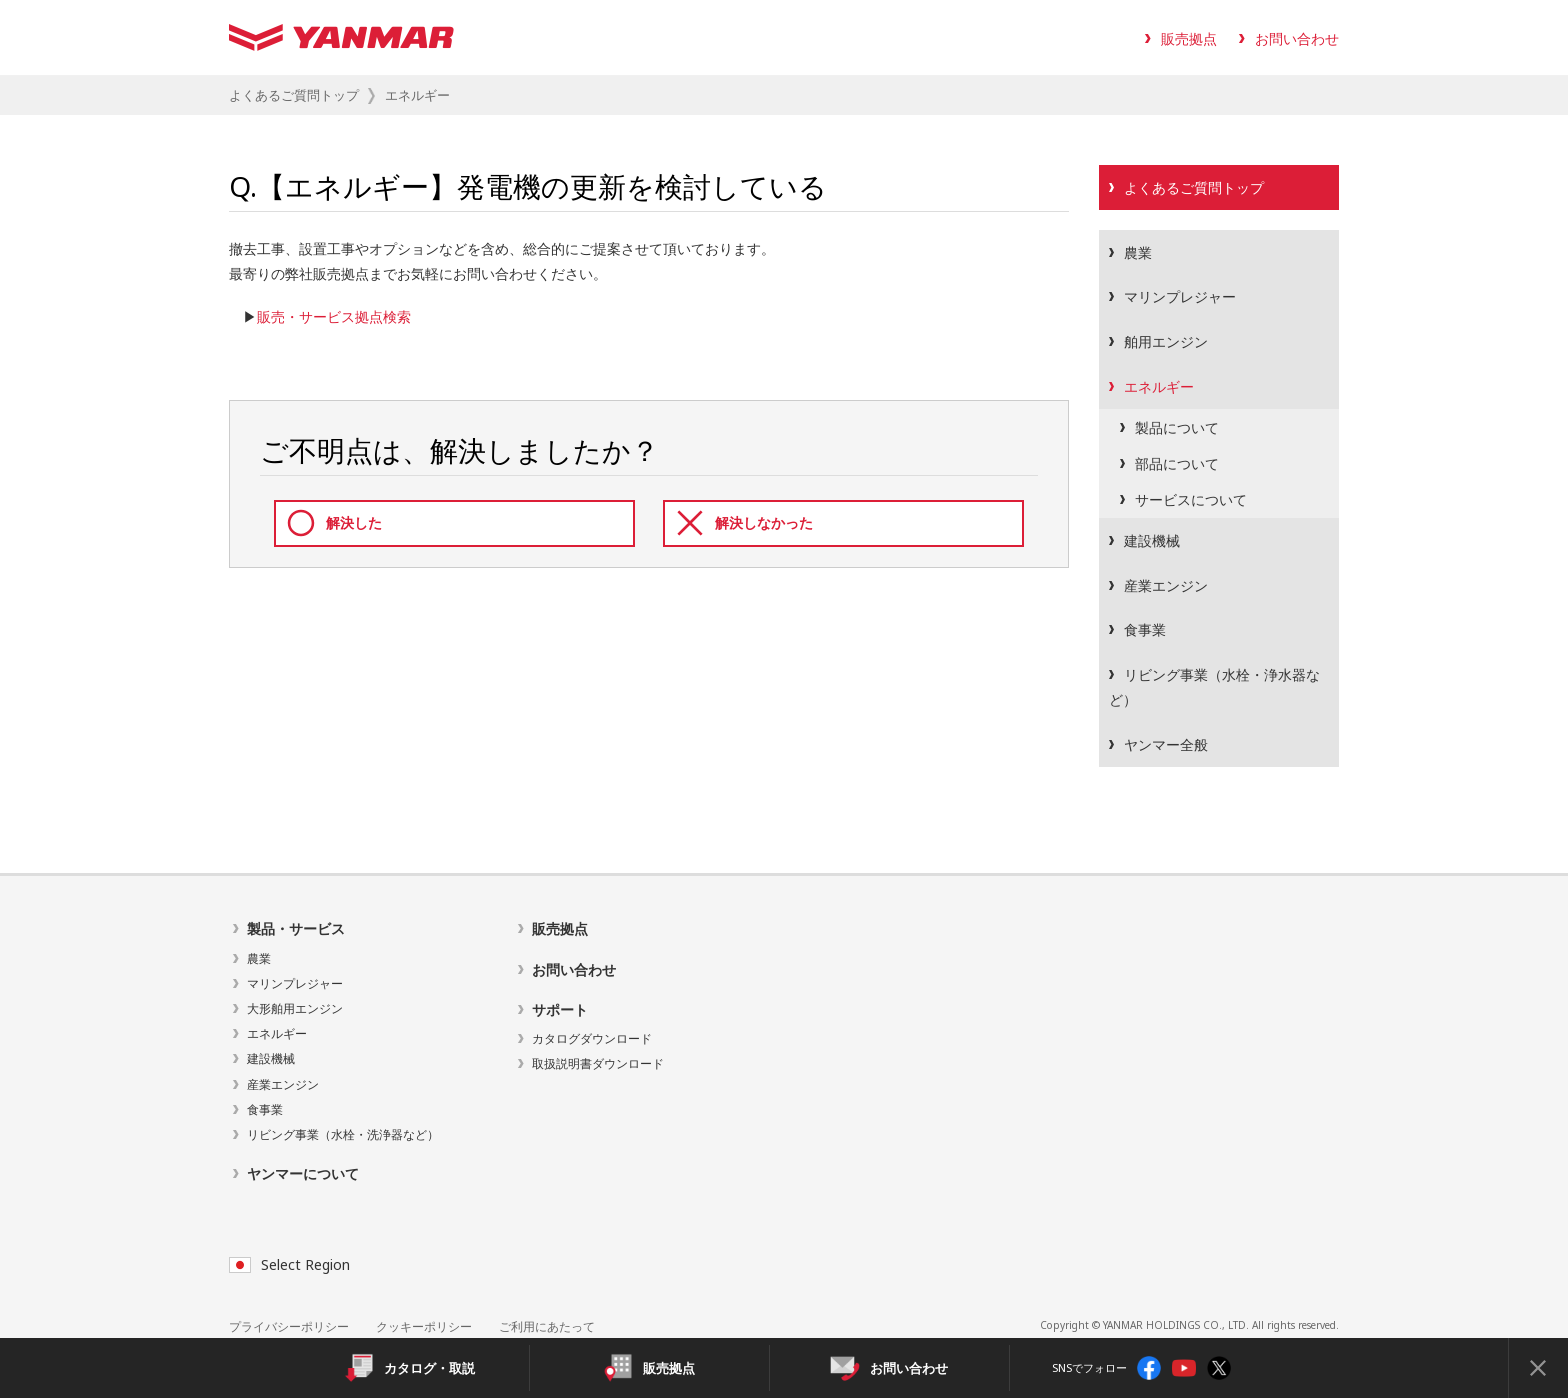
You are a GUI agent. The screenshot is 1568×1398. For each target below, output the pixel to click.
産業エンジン (1166, 585)
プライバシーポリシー (289, 1326)
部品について (1177, 463)
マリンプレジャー (1180, 296)
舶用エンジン (1166, 341)
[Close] (1538, 1368)
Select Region (289, 1264)
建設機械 (1152, 540)
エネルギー (1159, 386)
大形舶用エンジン (295, 1008)
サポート (560, 1009)
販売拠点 (1189, 38)
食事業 (1145, 629)
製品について (1177, 427)
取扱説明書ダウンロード (598, 1063)
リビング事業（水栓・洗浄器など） (343, 1134)
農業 (1138, 252)
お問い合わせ (1297, 38)
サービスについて (1191, 499)
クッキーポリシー (424, 1326)
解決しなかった (764, 522)
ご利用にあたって (547, 1326)
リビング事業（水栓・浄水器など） (1214, 687)
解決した (354, 522)
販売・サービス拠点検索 (334, 316)
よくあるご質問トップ (294, 95)
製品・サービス (296, 928)
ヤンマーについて (303, 1173)
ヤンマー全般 (1166, 744)
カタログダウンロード (592, 1038)
